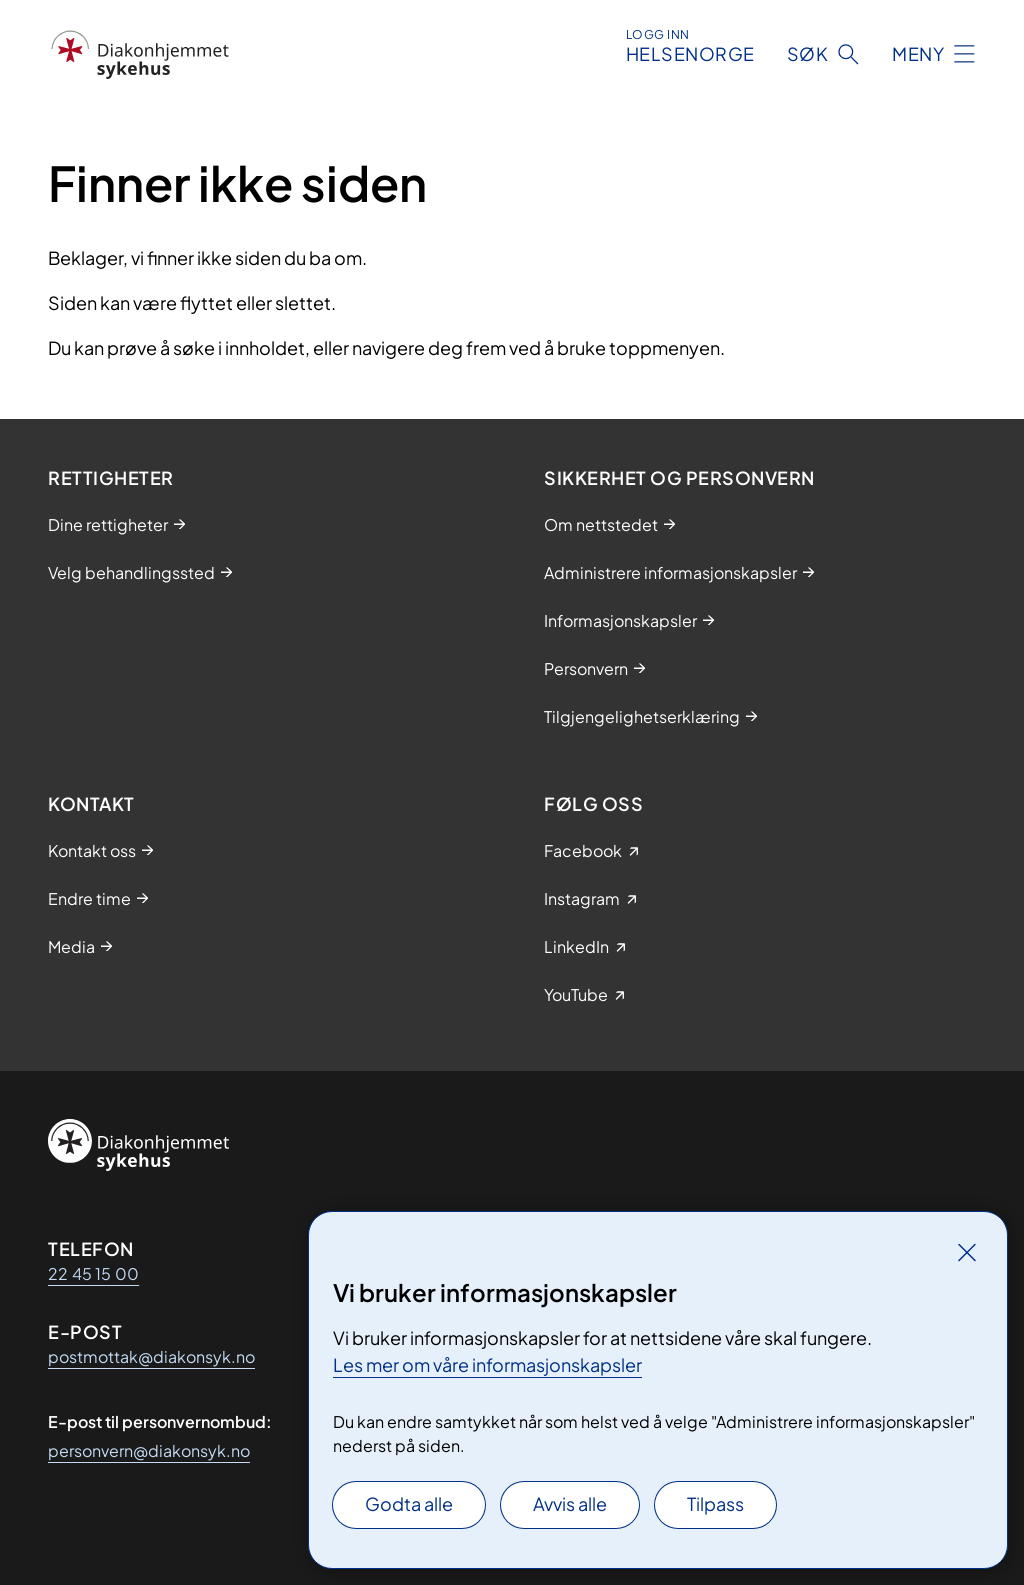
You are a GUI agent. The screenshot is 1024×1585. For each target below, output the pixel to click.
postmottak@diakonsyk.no (151, 1356)
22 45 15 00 (93, 1273)
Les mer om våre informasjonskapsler (487, 1364)
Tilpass (715, 1503)
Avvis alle (570, 1503)
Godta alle (409, 1503)
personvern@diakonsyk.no (149, 1450)
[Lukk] (967, 1252)
